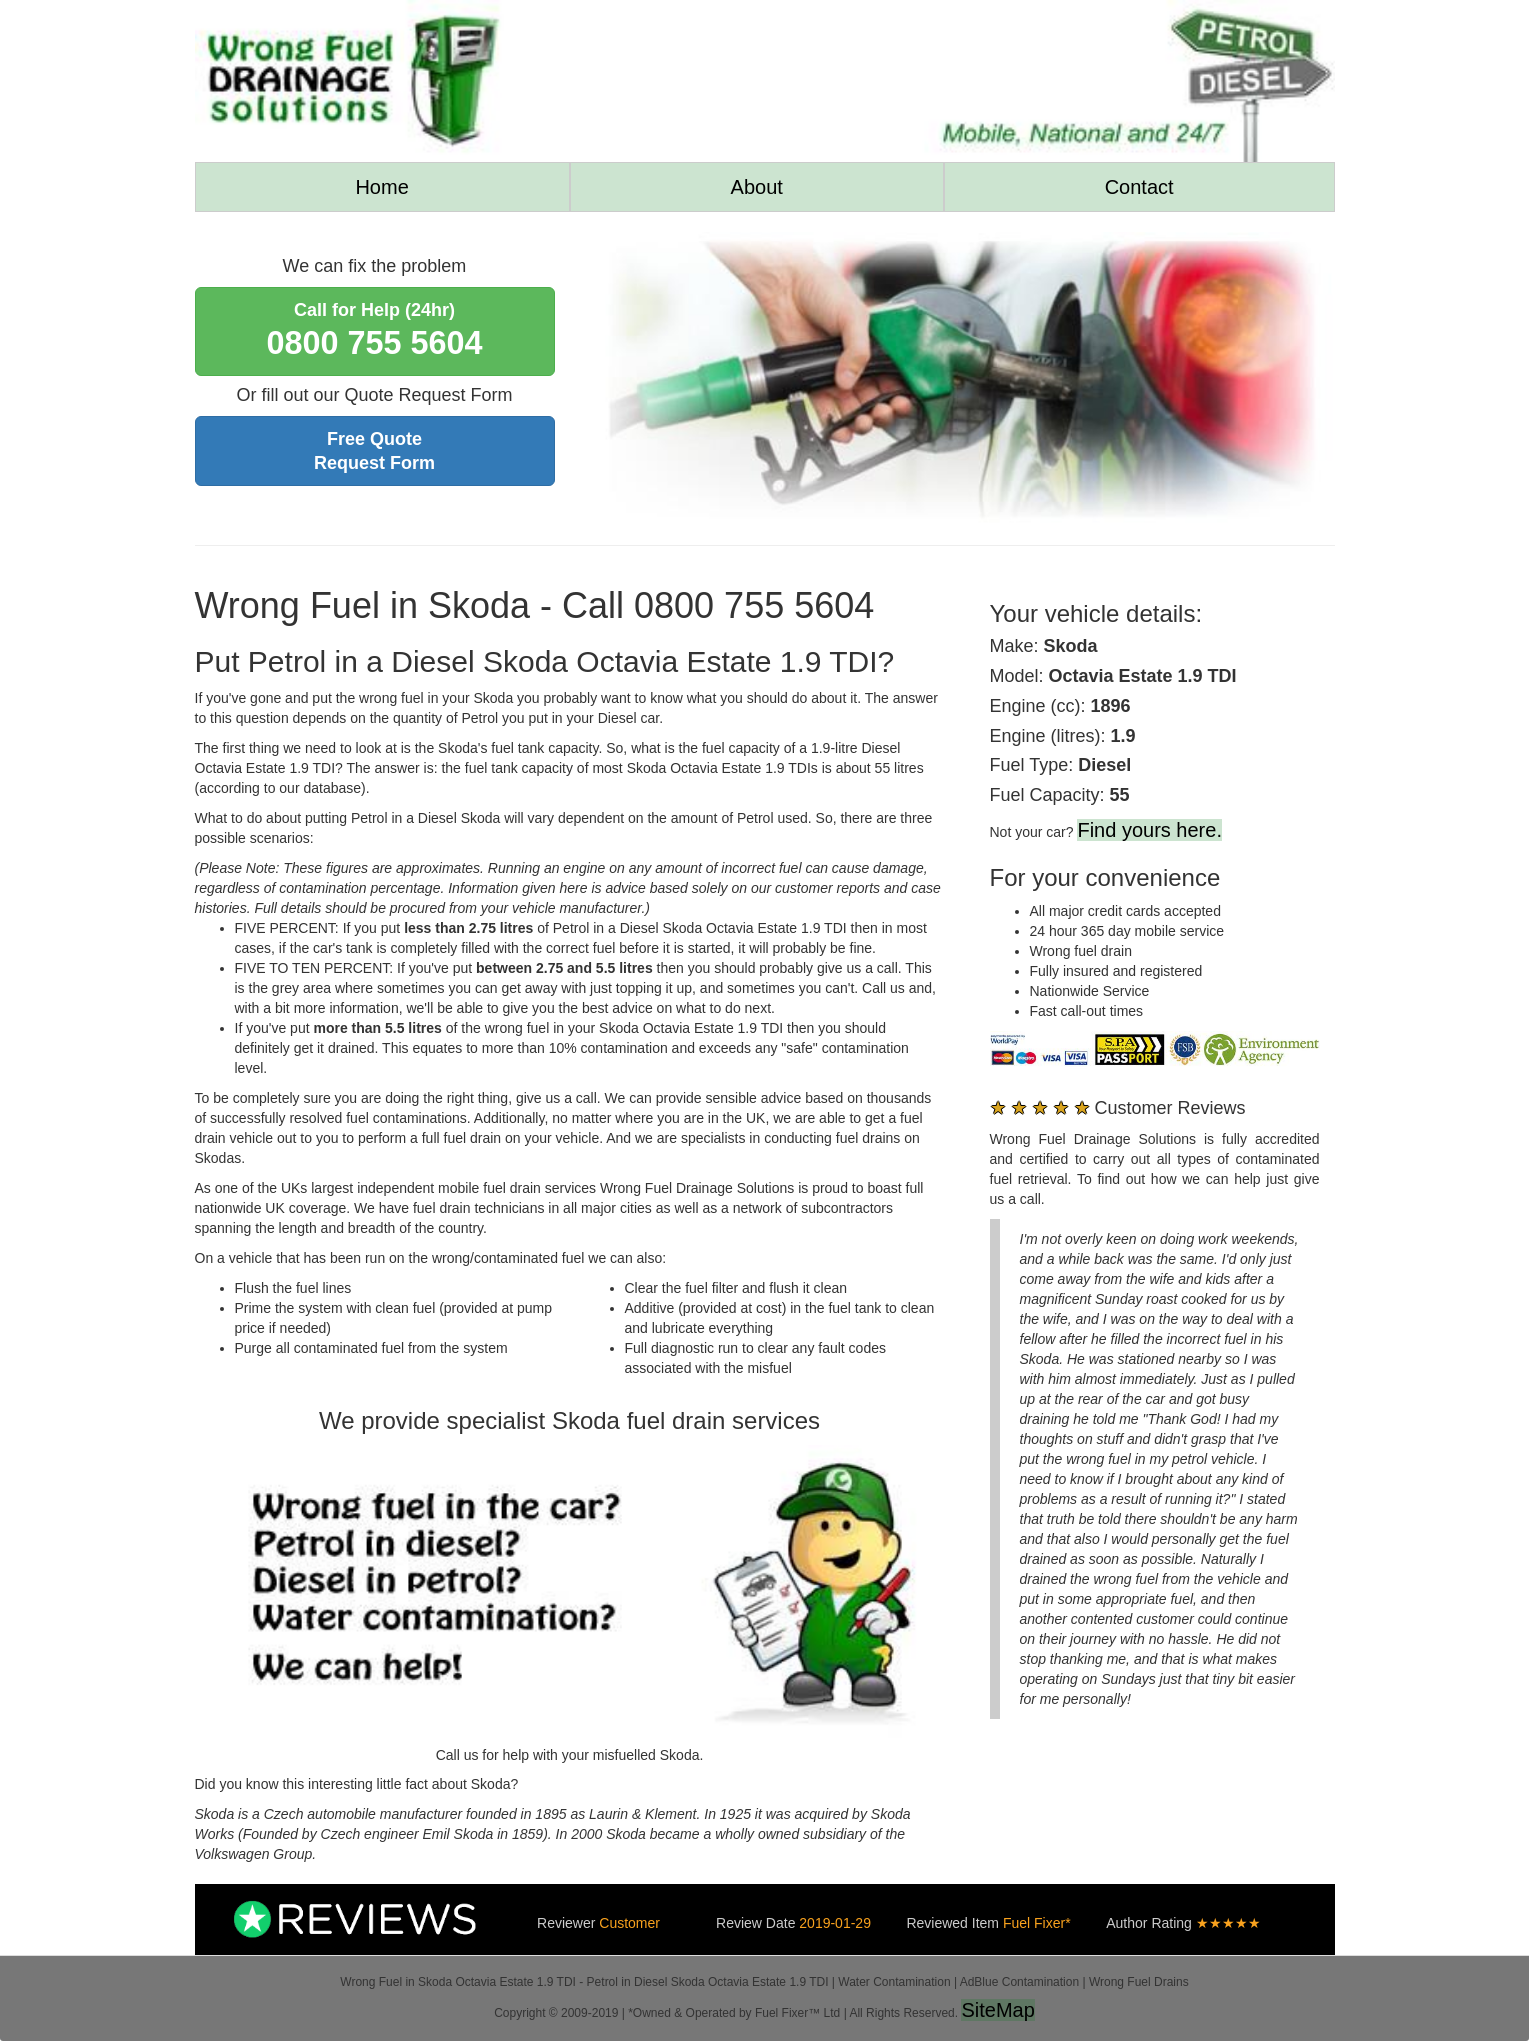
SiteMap (997, 2010)
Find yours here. (1149, 830)
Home (381, 187)
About (757, 187)
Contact (1139, 187)
